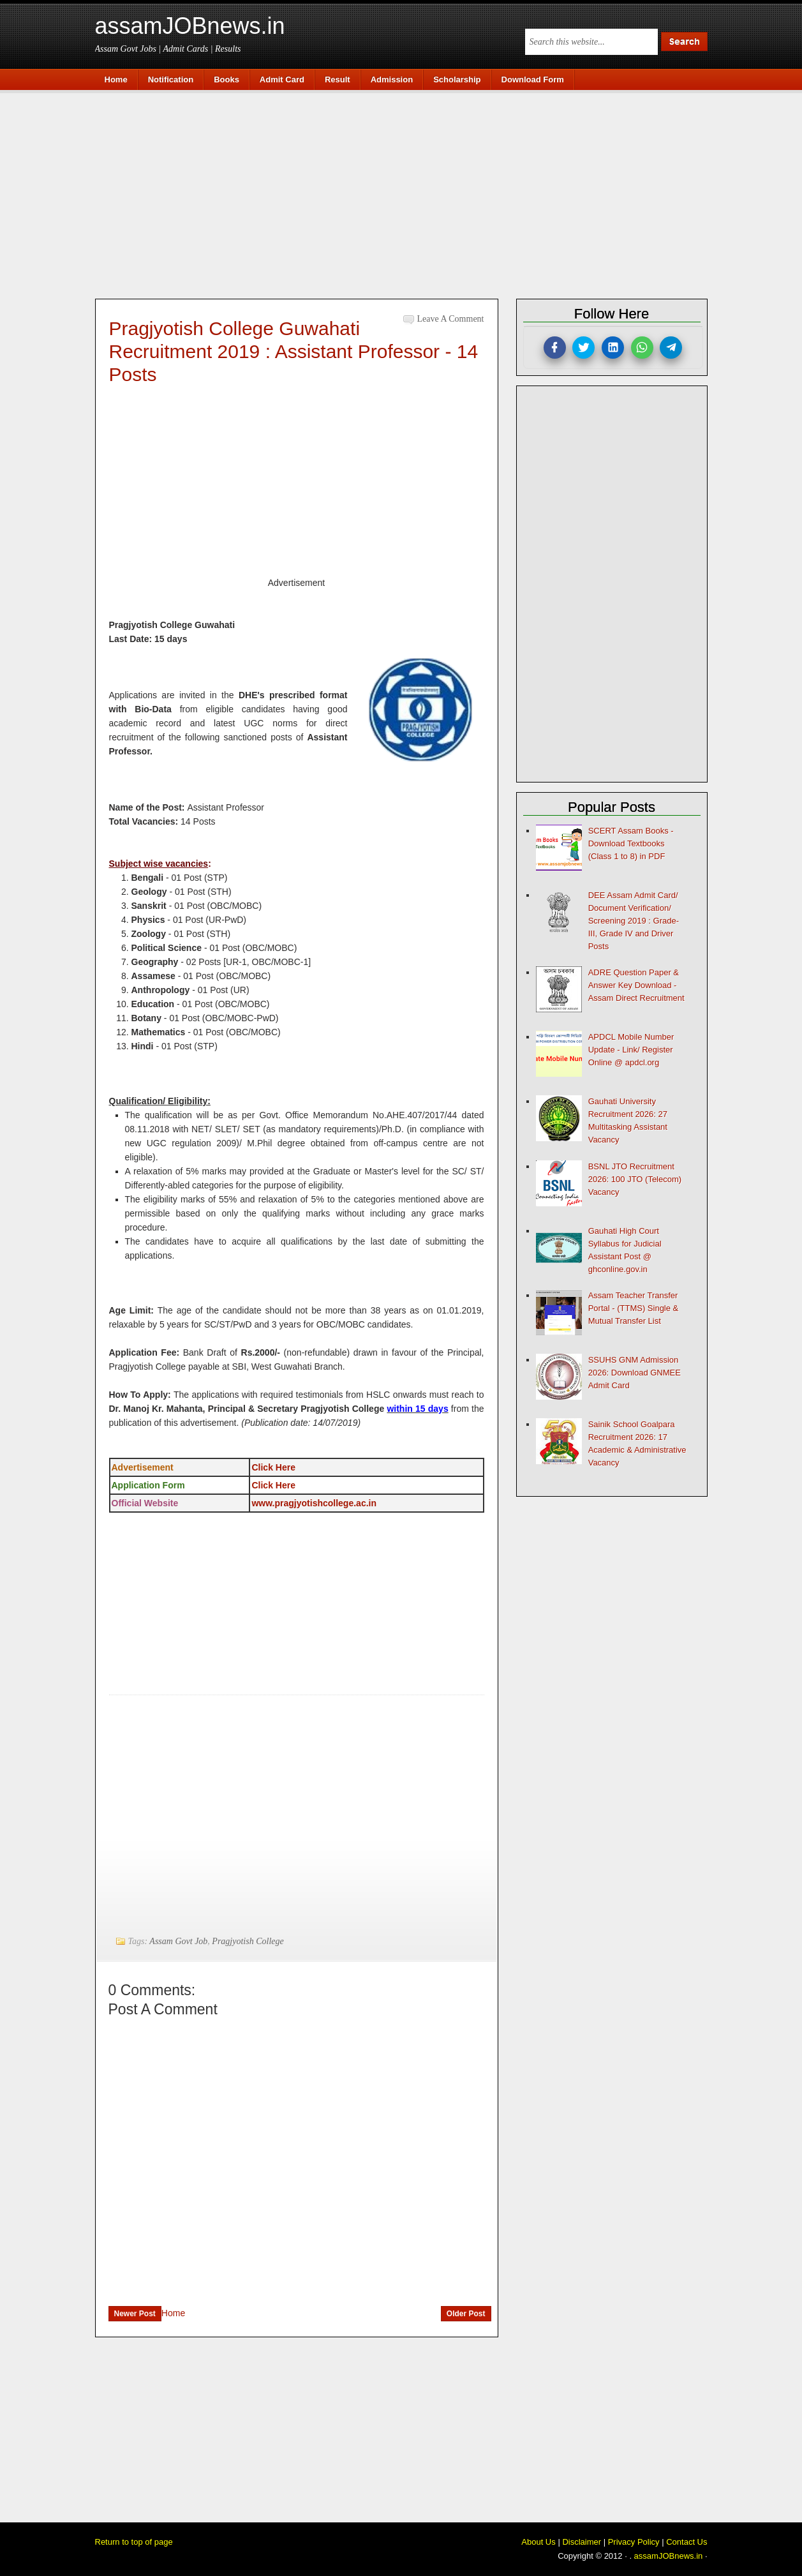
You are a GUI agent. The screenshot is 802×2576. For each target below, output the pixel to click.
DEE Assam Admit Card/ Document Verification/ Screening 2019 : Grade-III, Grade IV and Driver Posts (633, 920)
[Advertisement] (407, 192)
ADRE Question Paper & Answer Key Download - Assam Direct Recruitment (636, 985)
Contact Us (686, 2542)
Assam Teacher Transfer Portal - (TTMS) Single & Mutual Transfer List (633, 1308)
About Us (538, 2542)
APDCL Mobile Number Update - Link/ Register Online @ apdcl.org (631, 1049)
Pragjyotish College (247, 1941)
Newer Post (135, 2313)
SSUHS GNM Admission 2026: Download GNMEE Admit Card (634, 1372)
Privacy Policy (634, 2542)
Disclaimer (581, 2542)
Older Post (466, 2313)
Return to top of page (134, 2542)
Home (173, 2313)
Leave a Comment (450, 319)
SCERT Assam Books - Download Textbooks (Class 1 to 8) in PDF (631, 843)
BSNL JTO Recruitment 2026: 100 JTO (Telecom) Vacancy (634, 1179)
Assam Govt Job (178, 1941)
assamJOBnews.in (190, 26)
